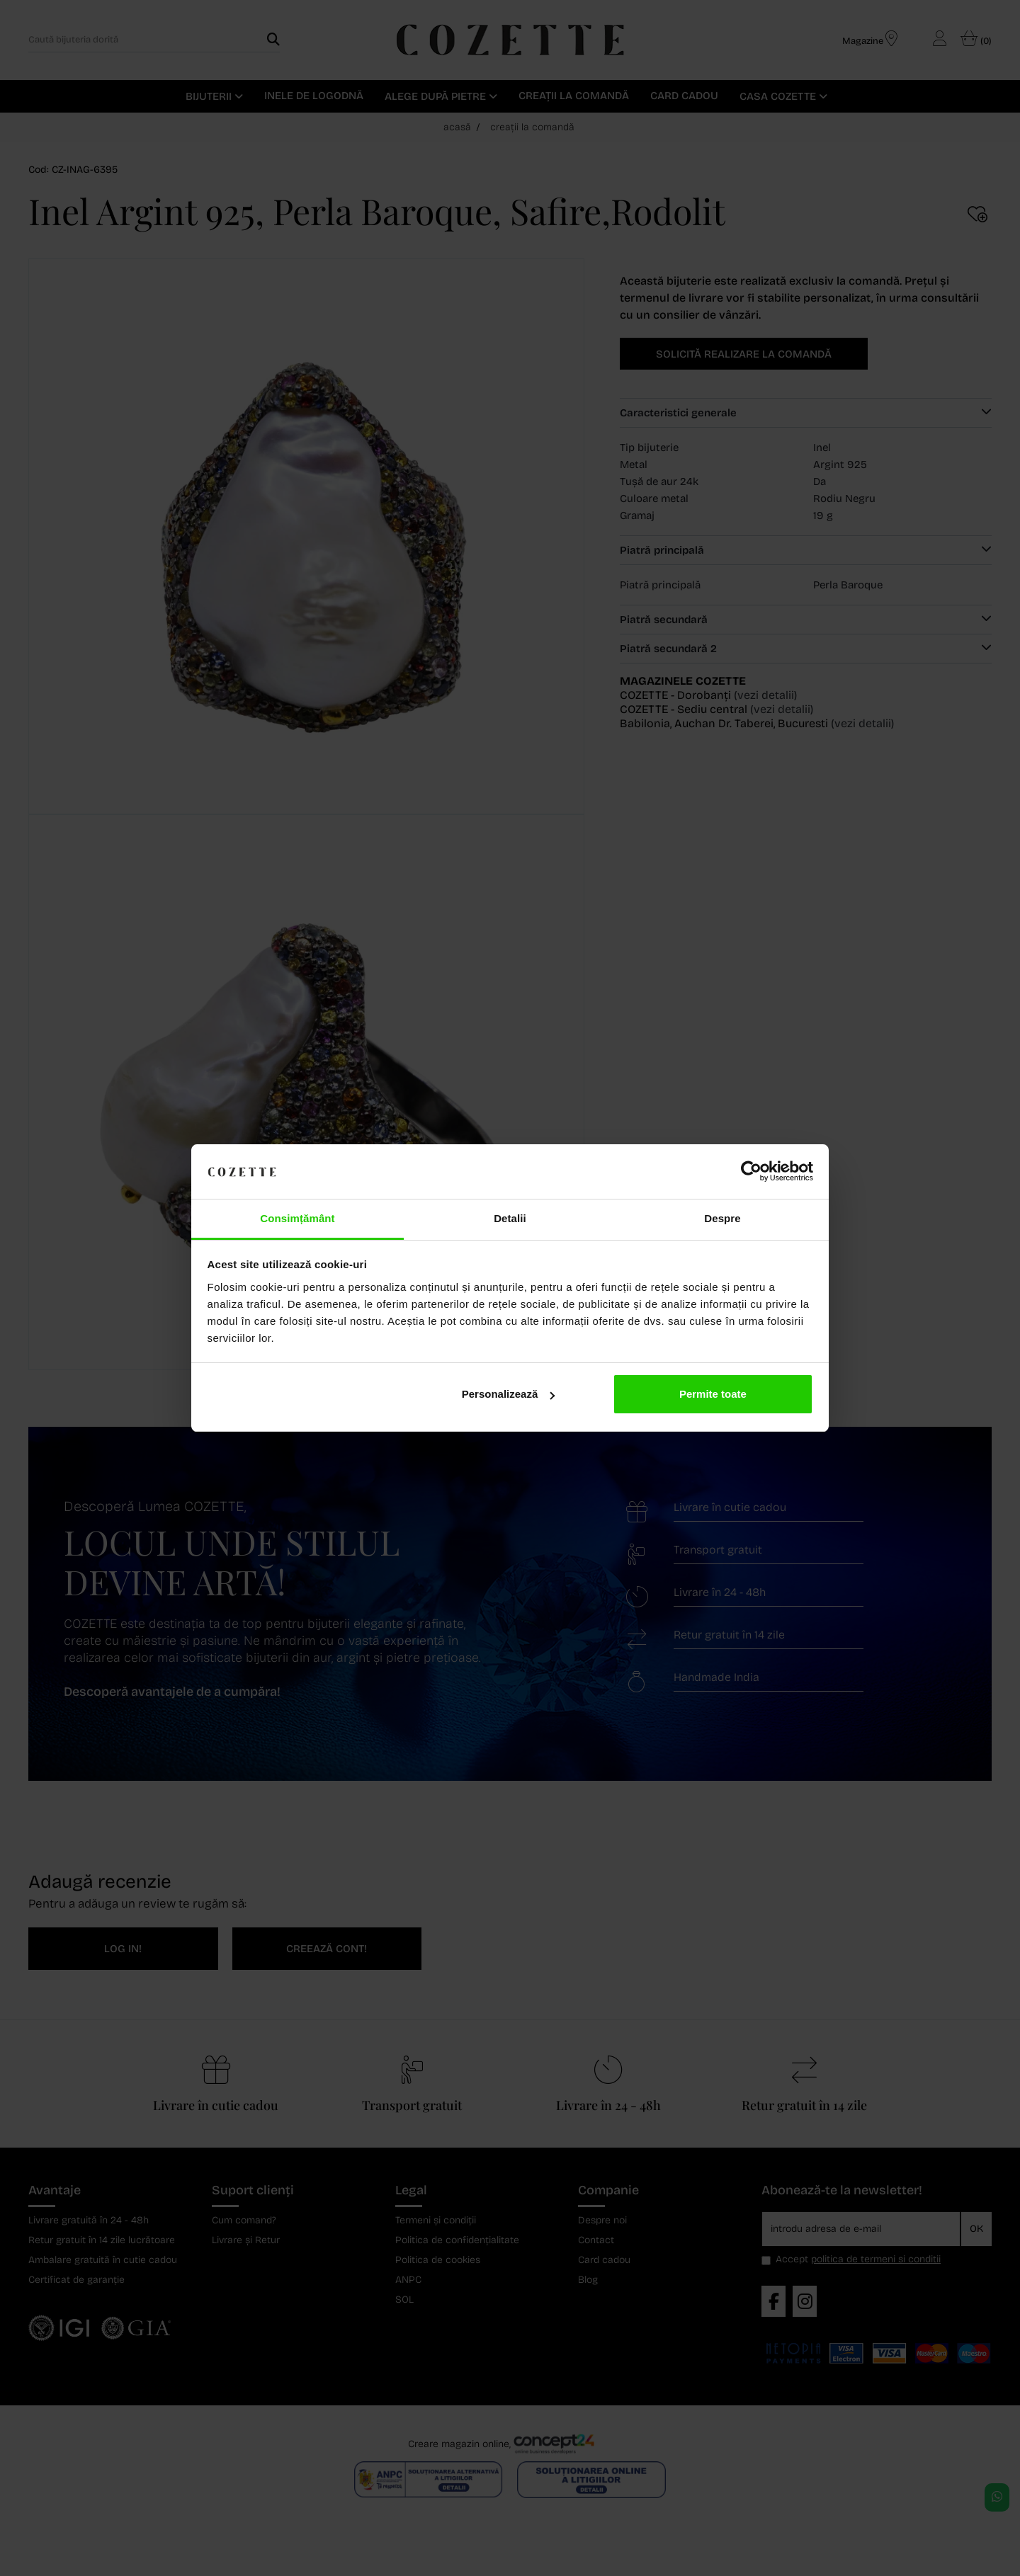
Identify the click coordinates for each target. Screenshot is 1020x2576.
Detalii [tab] (510, 1218)
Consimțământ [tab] (297, 1218)
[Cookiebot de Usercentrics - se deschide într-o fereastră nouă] (751, 1171)
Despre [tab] (722, 1218)
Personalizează (508, 1394)
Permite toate (713, 1394)
